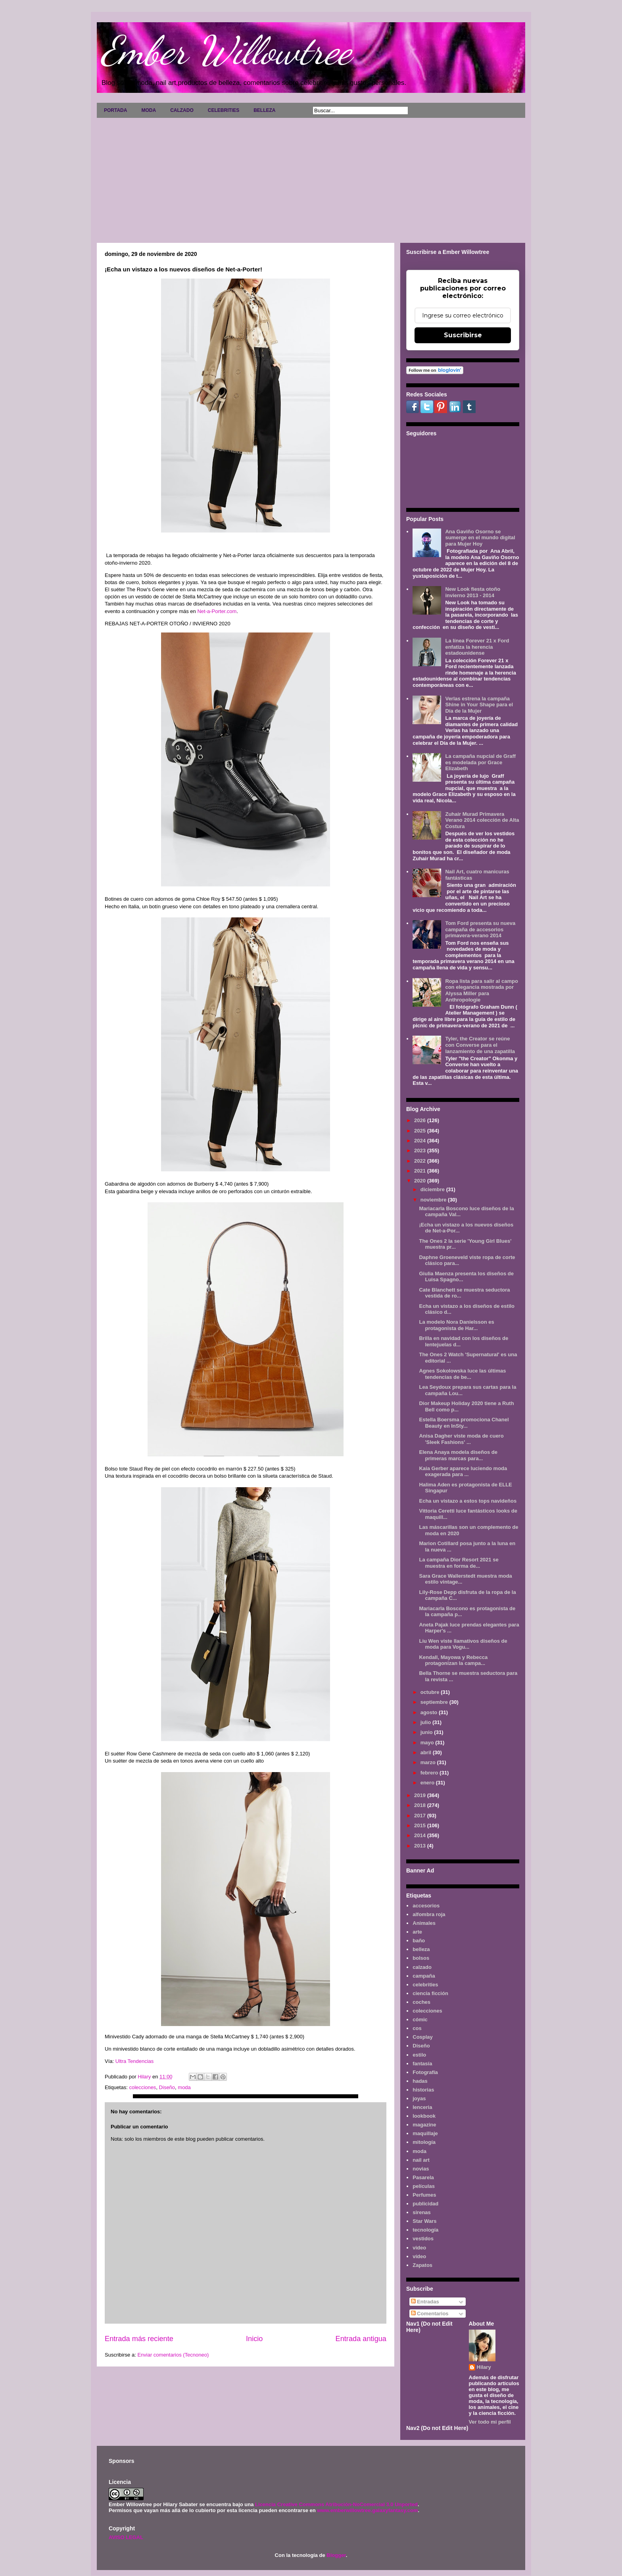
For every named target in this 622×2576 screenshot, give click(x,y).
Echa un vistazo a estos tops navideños (467, 1501)
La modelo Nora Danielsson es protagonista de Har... (456, 1325)
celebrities (425, 1985)
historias (423, 2090)
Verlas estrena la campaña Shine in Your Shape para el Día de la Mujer (479, 705)
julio (426, 1722)
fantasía (422, 2064)
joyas (419, 2098)
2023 (420, 1150)
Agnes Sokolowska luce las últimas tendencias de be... (462, 1374)
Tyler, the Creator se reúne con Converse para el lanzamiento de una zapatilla (480, 1045)
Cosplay (423, 2037)
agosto (429, 1712)
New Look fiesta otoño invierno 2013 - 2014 (472, 592)
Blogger (336, 2555)
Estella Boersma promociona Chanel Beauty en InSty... (464, 1423)
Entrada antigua (361, 2339)
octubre (430, 1692)
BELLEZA (264, 110)
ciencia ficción (430, 1993)
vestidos (423, 2239)
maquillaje (425, 2133)
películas (424, 2186)
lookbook (424, 2116)
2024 (420, 1141)
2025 (420, 1131)
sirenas (422, 2212)
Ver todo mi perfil (490, 2422)
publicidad (425, 2204)
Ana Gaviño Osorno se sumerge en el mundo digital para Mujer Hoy (480, 538)
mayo (428, 1743)
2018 (420, 1805)
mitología (424, 2142)
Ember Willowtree (226, 50)
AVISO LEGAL (126, 2537)
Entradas (425, 2302)
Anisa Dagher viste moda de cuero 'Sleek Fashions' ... (461, 1439)
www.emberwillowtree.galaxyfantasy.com (367, 2510)
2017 (420, 1816)
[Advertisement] (311, 177)
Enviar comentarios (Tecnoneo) (173, 2355)
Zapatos (422, 2265)
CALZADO (182, 110)
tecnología (425, 2230)
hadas (420, 2081)
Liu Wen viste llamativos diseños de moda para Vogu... (463, 1644)
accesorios (426, 1906)
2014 (420, 1835)
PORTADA (115, 110)
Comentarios (430, 2313)
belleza (421, 1949)
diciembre (433, 1189)
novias (421, 2169)
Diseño (167, 2087)
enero (428, 1783)
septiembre (434, 1702)
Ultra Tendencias (135, 2061)
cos (417, 2028)
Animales (424, 1923)
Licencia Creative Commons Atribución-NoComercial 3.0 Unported (336, 2504)
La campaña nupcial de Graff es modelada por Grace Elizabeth (480, 762)
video (419, 2248)
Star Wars (424, 2221)
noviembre (434, 1200)
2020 (420, 1181)
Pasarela (423, 2177)
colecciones (142, 2087)
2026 (420, 1120)
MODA (148, 110)
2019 (420, 1795)
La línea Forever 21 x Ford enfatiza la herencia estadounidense (477, 647)
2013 (420, 1846)
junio (427, 1732)
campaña (424, 1976)
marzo (428, 1762)
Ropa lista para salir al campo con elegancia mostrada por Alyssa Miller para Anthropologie (481, 990)
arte (417, 1932)
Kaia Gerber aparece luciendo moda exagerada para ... (463, 1471)
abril (426, 1752)
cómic (420, 2019)
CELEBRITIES (223, 110)
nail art (421, 2160)
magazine (424, 2125)
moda (184, 2087)
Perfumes (424, 2195)
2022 (420, 1161)
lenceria (422, 2107)
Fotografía (425, 2072)
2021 (420, 1171)
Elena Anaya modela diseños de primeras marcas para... (458, 1455)
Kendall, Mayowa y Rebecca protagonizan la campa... (453, 1660)
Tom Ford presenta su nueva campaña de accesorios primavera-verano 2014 (480, 929)
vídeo (419, 2256)
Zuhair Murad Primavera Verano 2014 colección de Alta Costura (482, 820)
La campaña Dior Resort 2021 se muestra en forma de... (458, 1563)
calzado (422, 1967)
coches (421, 2002)
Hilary (484, 2367)
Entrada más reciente (139, 2339)
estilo (419, 2055)
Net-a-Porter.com (216, 611)
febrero (430, 1773)
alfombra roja (429, 1914)
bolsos (421, 1958)
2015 (420, 1825)
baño (419, 1941)
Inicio (254, 2339)
